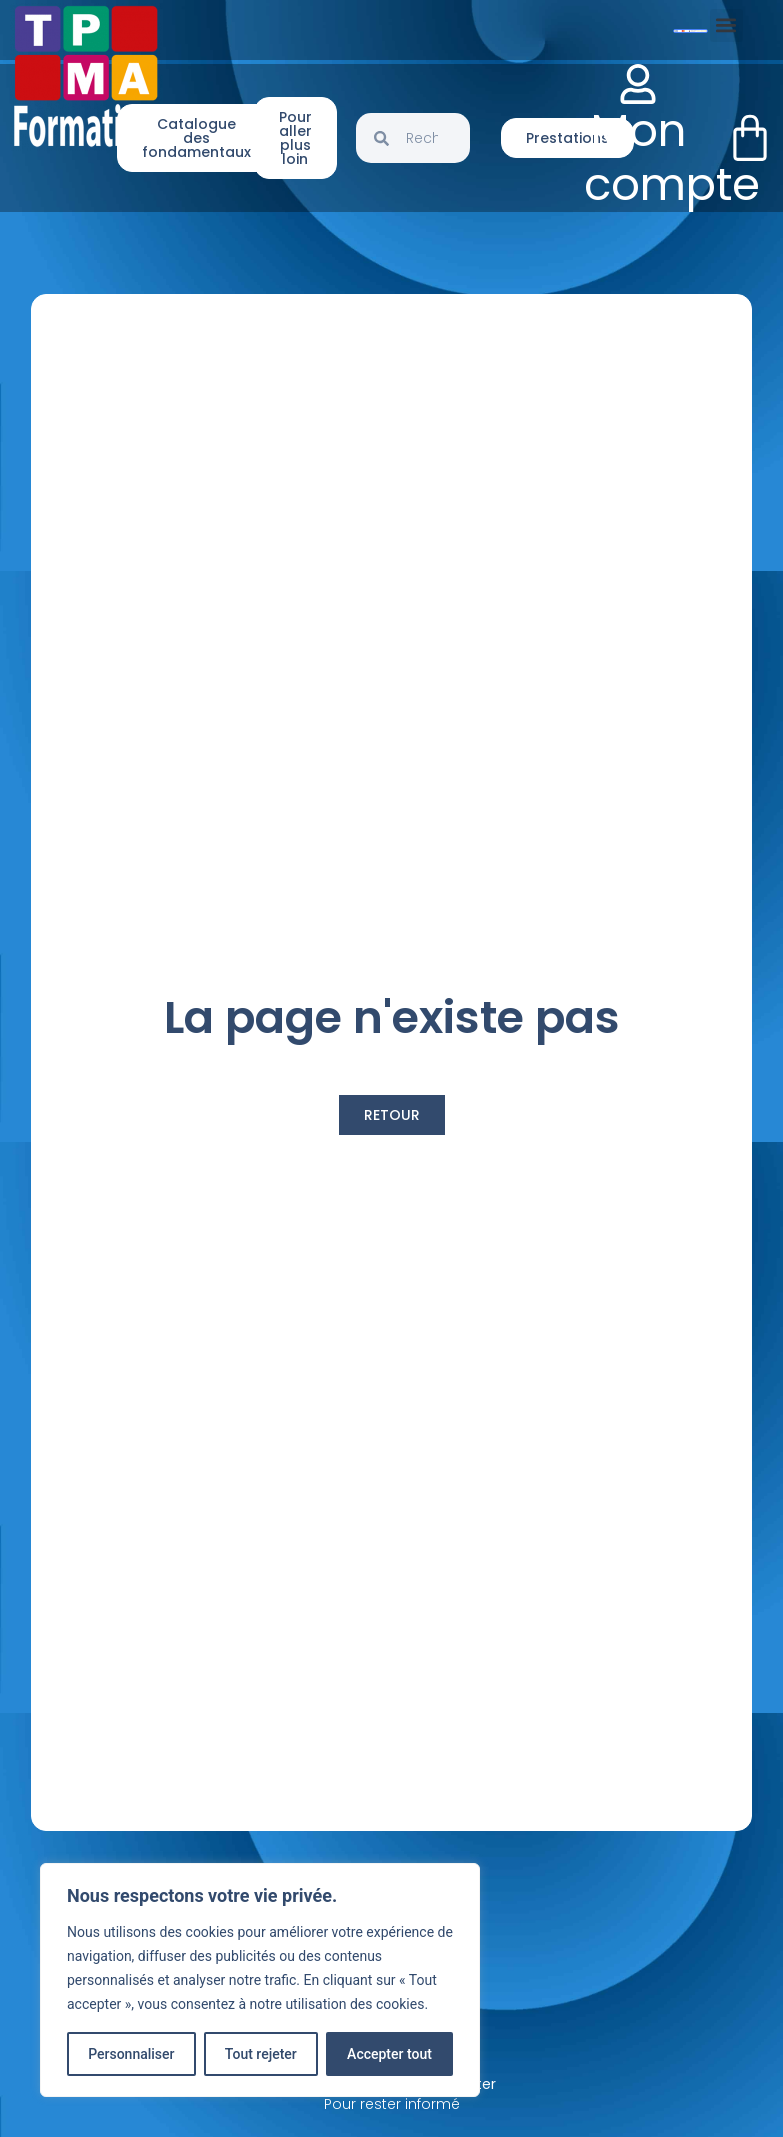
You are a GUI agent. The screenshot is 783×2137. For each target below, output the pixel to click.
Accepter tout (389, 2054)
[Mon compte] (638, 84)
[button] (726, 25)
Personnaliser (131, 2054)
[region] (260, 1980)
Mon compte (672, 157)
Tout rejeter (261, 2054)
